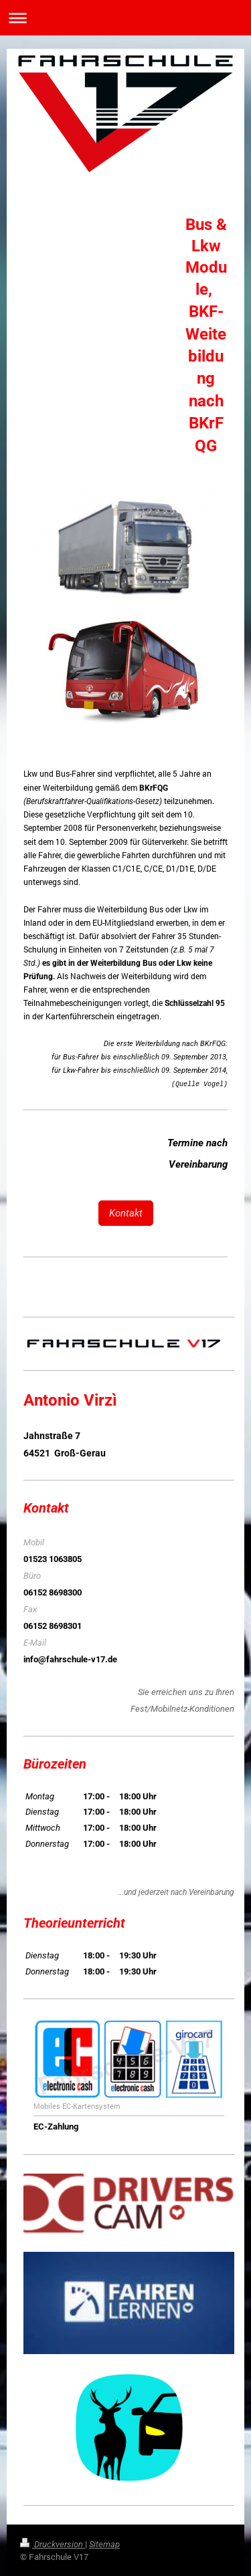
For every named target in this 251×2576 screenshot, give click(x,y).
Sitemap (104, 2544)
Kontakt (126, 1213)
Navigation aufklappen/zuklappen (125, 17)
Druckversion (52, 2544)
